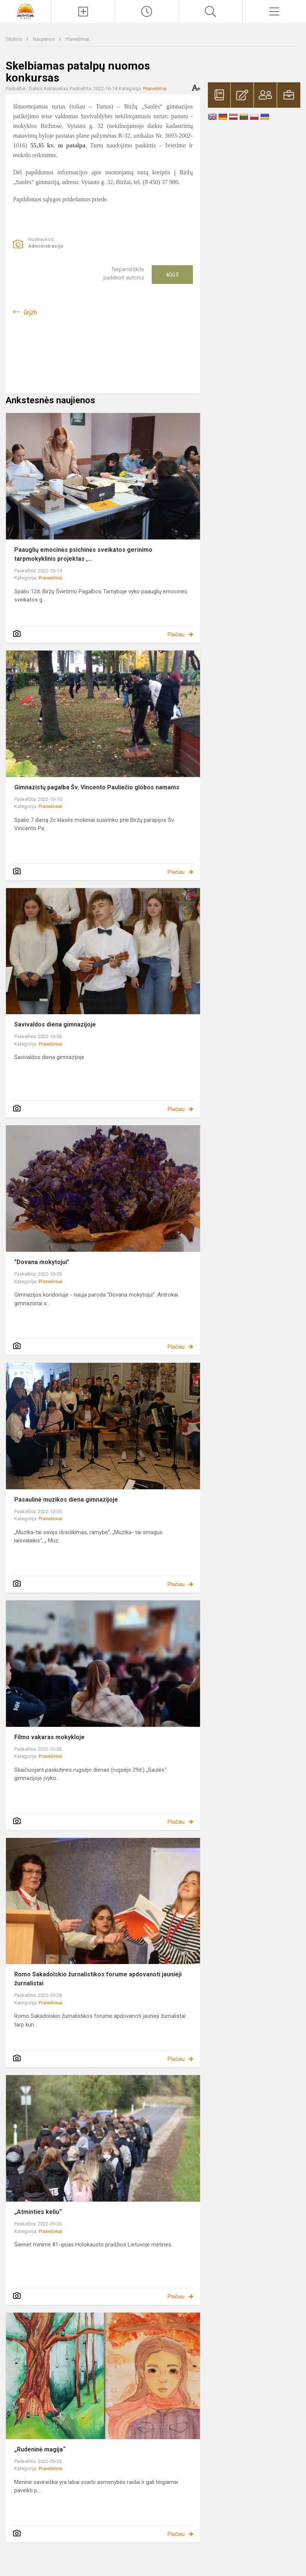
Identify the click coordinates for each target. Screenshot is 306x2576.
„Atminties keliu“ (38, 2211)
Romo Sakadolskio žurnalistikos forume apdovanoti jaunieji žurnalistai (98, 1979)
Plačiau (176, 634)
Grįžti (30, 312)
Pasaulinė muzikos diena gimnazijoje (66, 1499)
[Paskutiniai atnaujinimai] (146, 11)
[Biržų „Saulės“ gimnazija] (25, 10)
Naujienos (44, 39)
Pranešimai (77, 39)
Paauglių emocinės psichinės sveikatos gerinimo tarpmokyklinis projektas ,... (83, 554)
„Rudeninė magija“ (40, 2449)
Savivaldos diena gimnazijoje (55, 1024)
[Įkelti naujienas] (83, 11)
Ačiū (172, 274)
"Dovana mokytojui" (41, 1262)
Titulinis (14, 39)
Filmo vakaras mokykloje (49, 1737)
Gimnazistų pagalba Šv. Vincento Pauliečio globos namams (96, 787)
